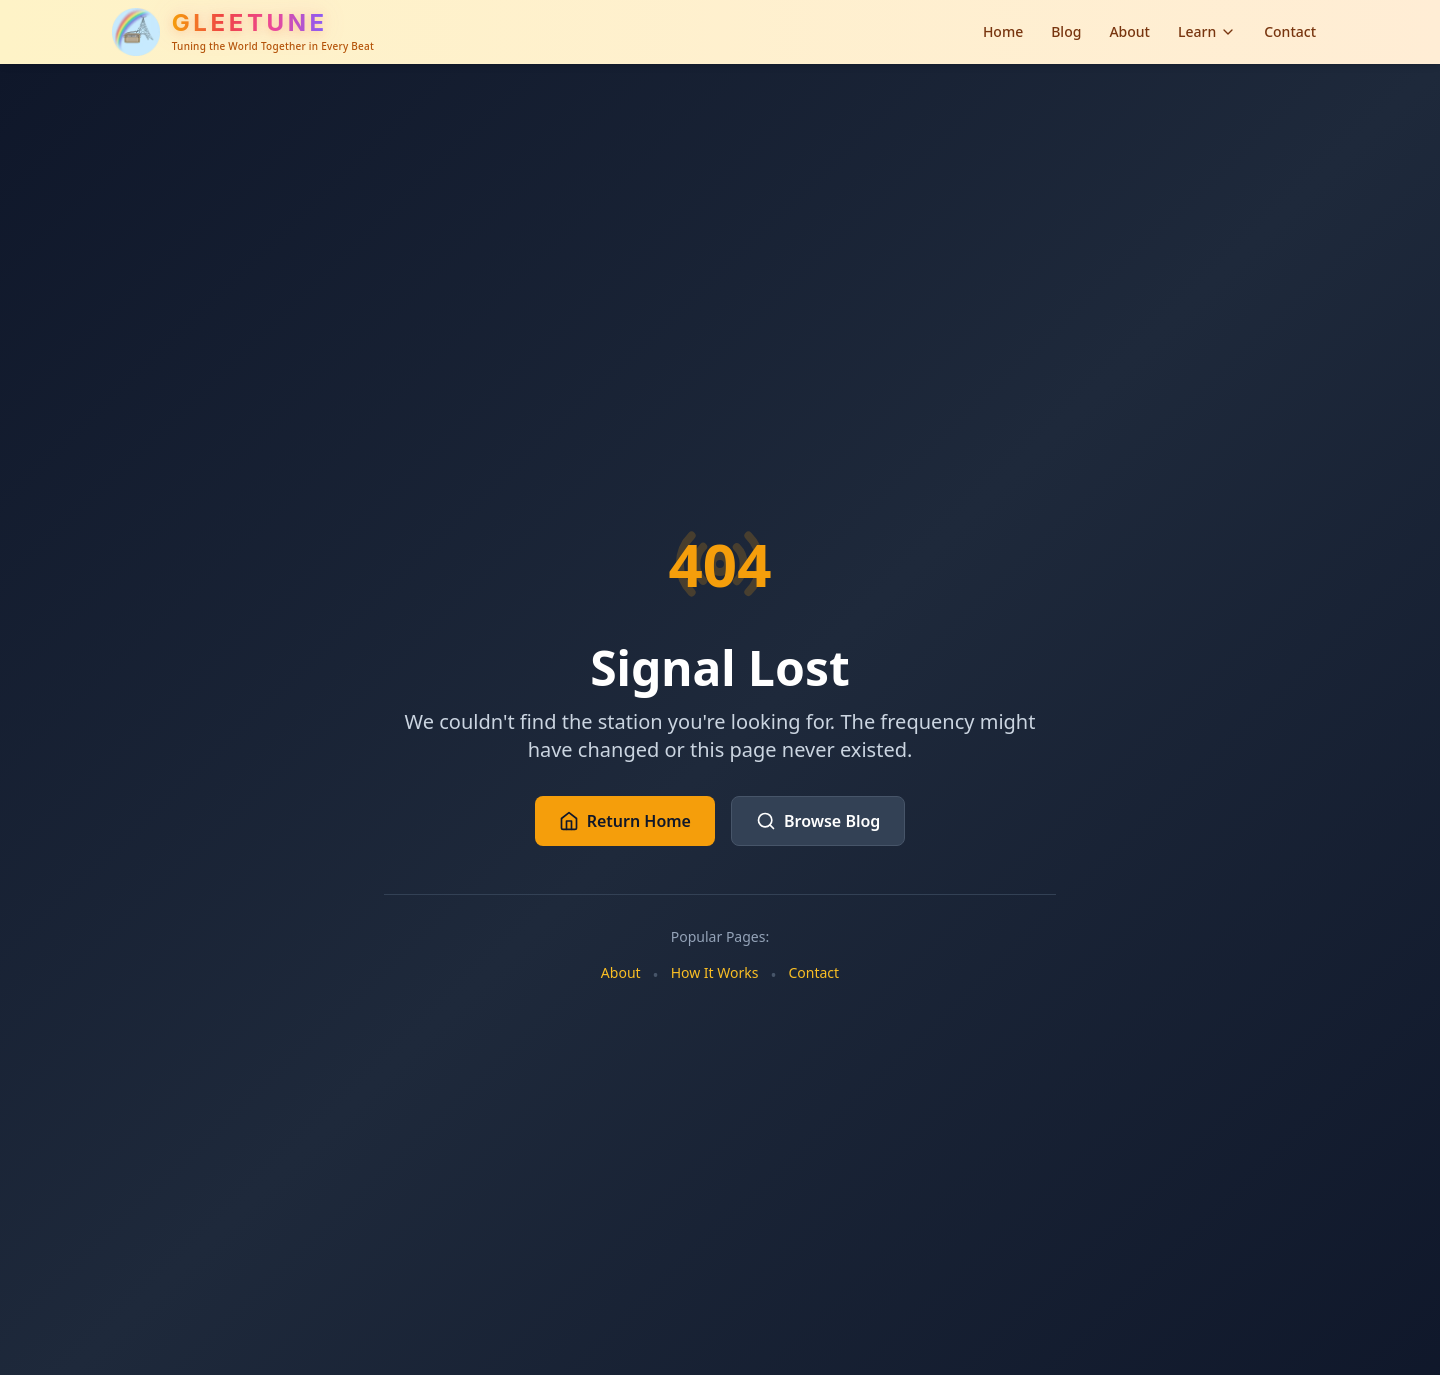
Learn (1207, 31)
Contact (1290, 31)
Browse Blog (818, 821)
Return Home (625, 821)
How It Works (715, 972)
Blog (1066, 31)
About (1129, 31)
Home (1003, 31)
